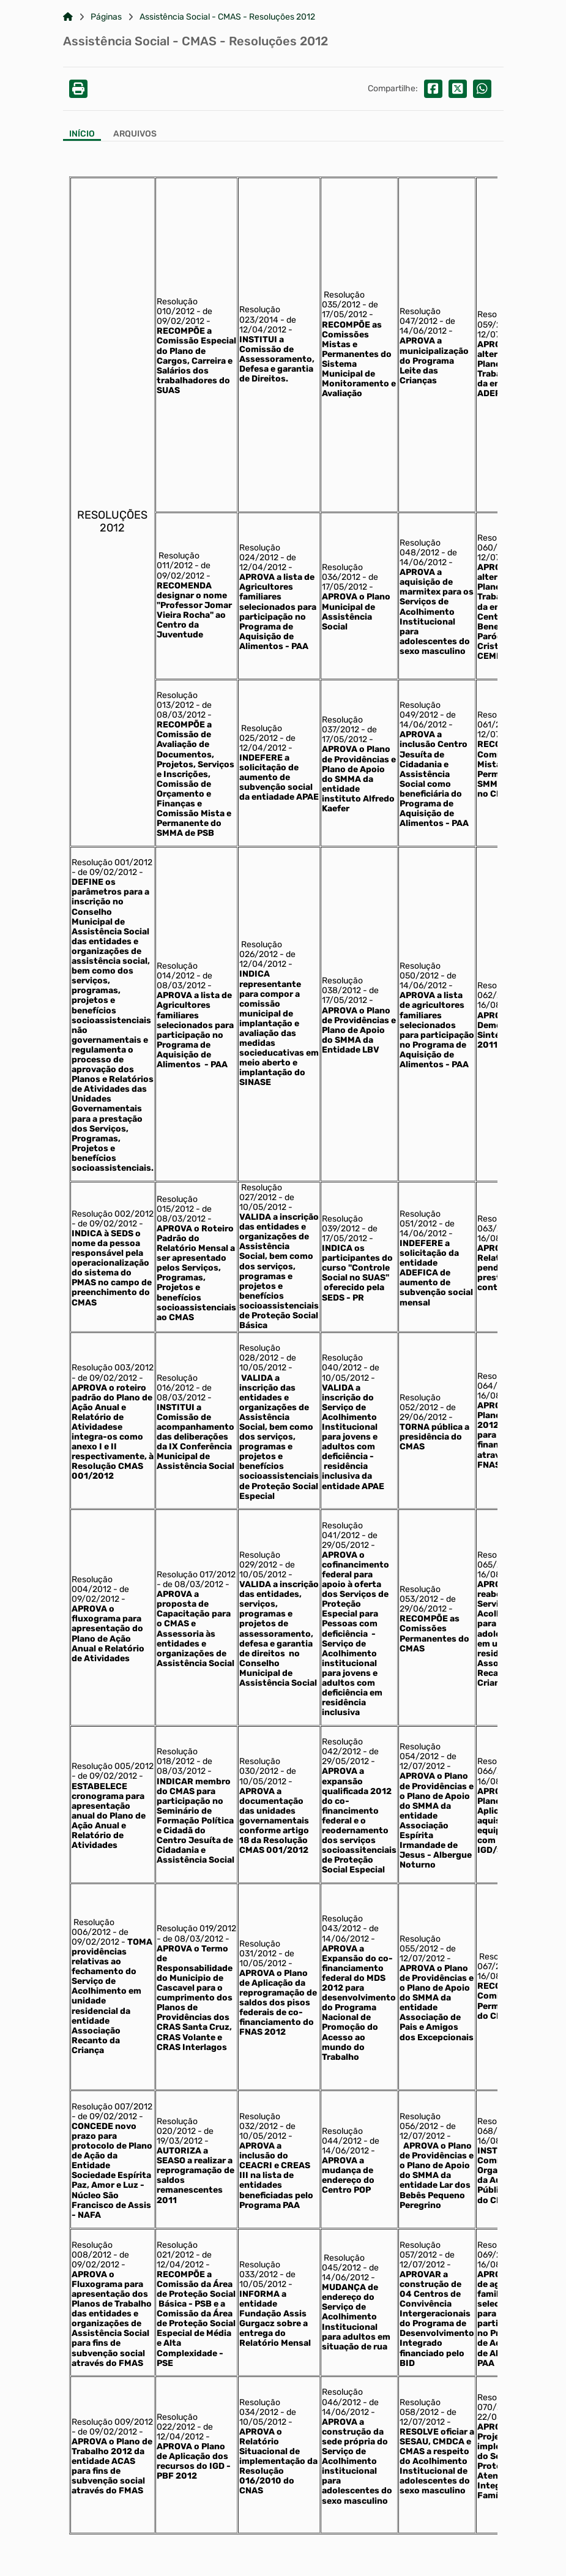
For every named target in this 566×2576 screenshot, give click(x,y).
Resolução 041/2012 (342, 1530)
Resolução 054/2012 (420, 1751)
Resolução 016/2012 (177, 1383)
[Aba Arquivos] (135, 135)
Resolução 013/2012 (177, 700)
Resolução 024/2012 (259, 553)
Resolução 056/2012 (420, 2121)
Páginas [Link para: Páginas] (106, 17)
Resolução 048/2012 (420, 548)
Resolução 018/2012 (177, 1756)
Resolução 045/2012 (343, 2263)
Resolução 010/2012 (177, 306)
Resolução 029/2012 (259, 1560)
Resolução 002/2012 (113, 1214)
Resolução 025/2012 (260, 733)
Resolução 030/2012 (259, 1766)
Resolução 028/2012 (259, 1353)
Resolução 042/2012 (342, 1747)
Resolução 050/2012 (420, 971)
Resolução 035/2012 (343, 300)
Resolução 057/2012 (420, 2250)
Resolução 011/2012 (178, 560)
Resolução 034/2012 (259, 2407)
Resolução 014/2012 (177, 971)
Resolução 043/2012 (342, 1923)
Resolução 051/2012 (420, 1219)
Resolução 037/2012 (342, 725)
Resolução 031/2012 (259, 1949)
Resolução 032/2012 (259, 2121)
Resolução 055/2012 (420, 1944)
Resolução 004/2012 (92, 1584)
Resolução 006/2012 (93, 1927)
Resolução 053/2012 (420, 1594)
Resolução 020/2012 (177, 2126)
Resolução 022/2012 (177, 2422)
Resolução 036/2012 (342, 572)
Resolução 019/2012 (196, 1928)
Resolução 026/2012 (260, 949)
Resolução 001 (100, 862)
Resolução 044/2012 (342, 2136)
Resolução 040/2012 (342, 1363)
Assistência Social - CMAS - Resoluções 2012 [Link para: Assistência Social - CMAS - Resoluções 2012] (227, 17)
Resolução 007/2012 (112, 2106)
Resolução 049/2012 (420, 710)
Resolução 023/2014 (259, 314)
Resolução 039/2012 (342, 1224)
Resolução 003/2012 (113, 1367)
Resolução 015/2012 (177, 1204)
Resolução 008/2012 (92, 2250)
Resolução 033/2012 (259, 2269)
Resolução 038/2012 (342, 985)
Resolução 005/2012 (113, 1766)
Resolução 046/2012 (342, 2397)
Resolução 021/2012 (177, 2250)
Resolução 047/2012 (420, 316)
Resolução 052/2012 (420, 1402)
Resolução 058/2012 (420, 2407)
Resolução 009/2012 (112, 2422)
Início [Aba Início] (82, 134)
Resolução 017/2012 (196, 1574)
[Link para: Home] (68, 17)
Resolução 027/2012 (260, 1192)
